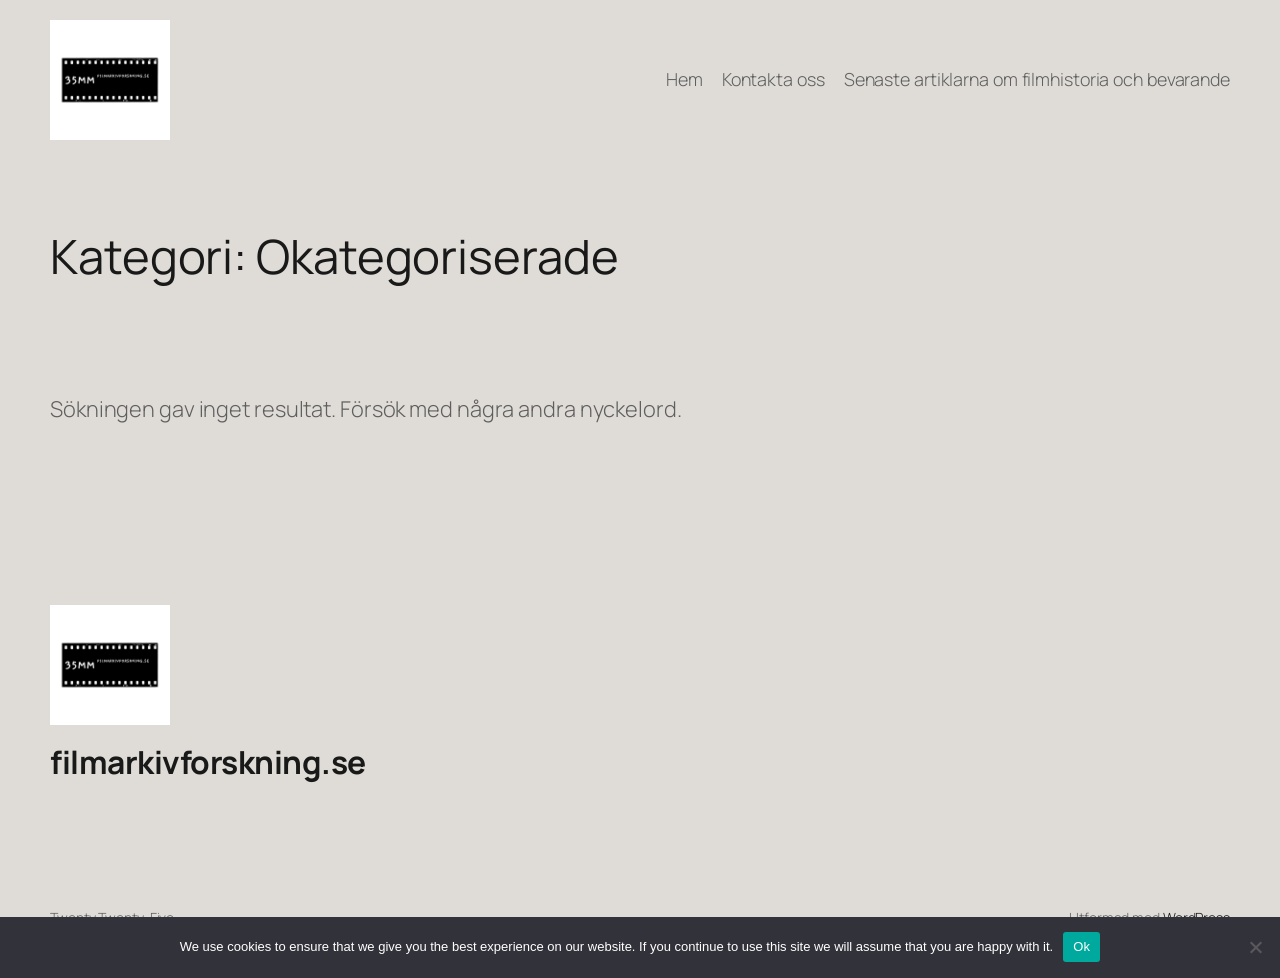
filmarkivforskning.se (208, 762)
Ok (1081, 946)
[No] (1255, 947)
